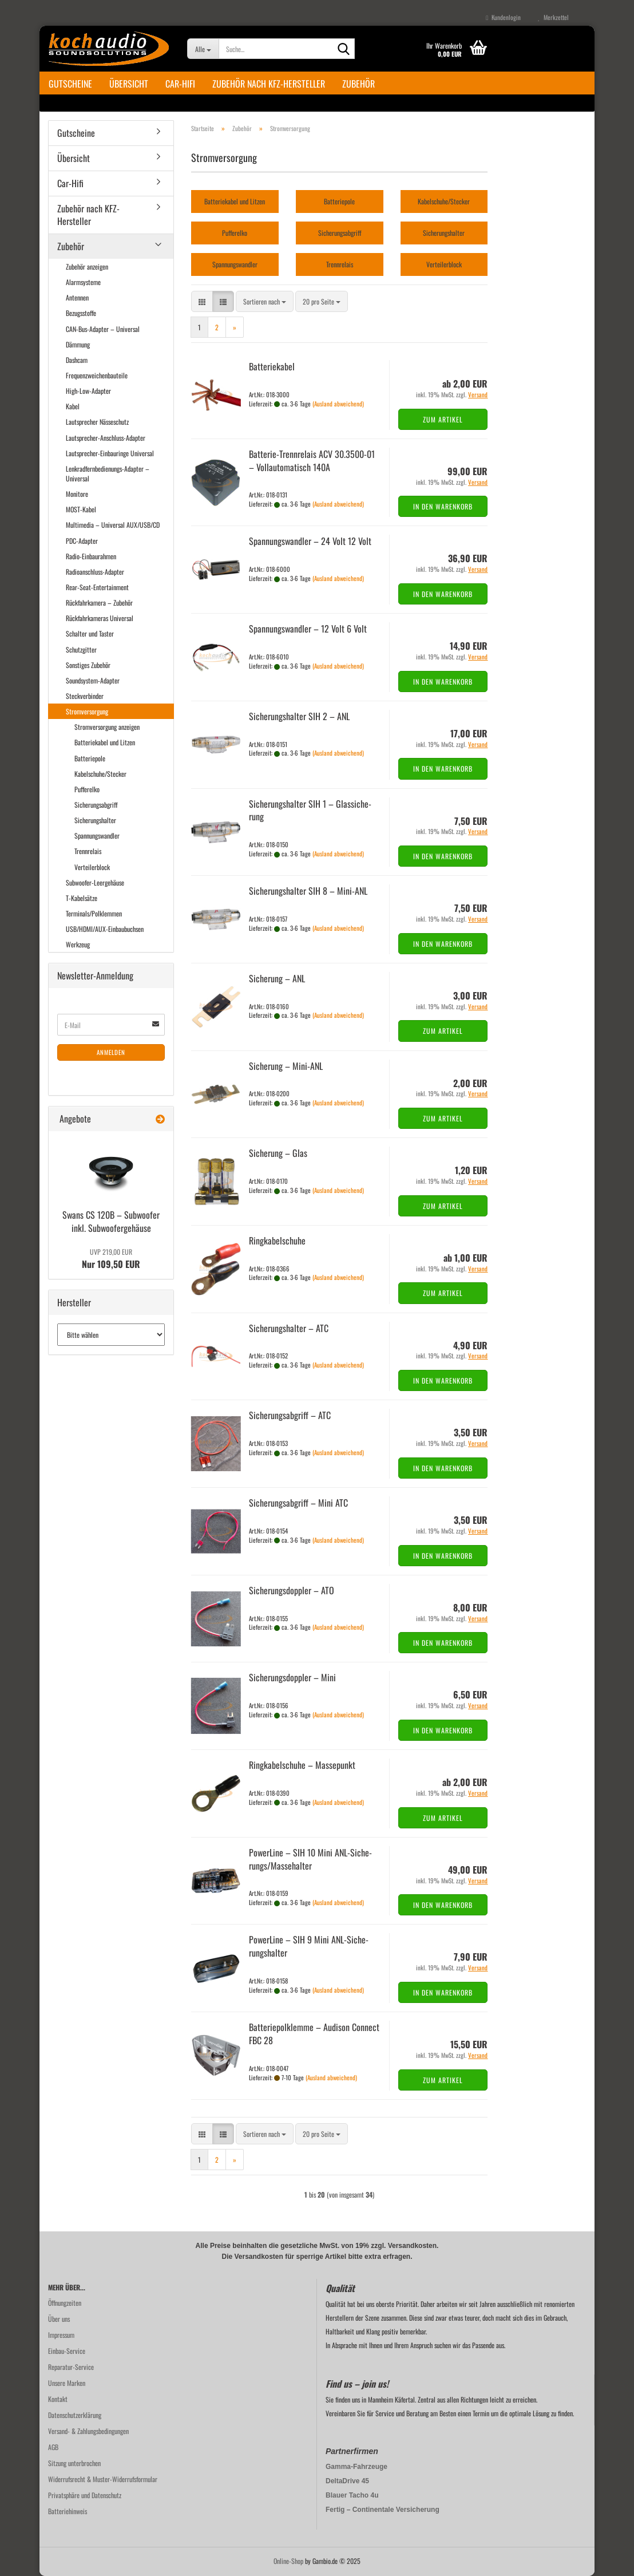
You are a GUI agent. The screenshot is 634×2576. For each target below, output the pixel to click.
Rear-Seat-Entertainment (97, 587)
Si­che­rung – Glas (278, 1153)
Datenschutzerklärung (74, 2415)
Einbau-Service (66, 2351)
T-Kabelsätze (81, 898)
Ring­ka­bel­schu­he (277, 1240)
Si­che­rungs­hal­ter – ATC (288, 1328)
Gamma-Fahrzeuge (356, 2467)
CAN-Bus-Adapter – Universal (103, 329)
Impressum (61, 2335)
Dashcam (77, 360)
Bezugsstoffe (81, 313)
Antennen (77, 297)
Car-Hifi (180, 83)
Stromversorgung (87, 711)
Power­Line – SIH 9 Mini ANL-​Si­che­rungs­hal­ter (308, 1946)
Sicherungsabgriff (95, 804)
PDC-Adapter (82, 541)
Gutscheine (70, 83)
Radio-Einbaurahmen (91, 556)
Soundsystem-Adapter (93, 680)
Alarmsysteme (83, 282)
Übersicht (128, 83)
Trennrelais (87, 851)
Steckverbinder (85, 696)
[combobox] (265, 301)
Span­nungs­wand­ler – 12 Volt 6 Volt (308, 628)
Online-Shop (288, 2561)
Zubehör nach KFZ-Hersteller (268, 83)
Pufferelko (87, 789)
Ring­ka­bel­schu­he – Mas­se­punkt (302, 1765)
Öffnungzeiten (64, 2303)
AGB (53, 2447)
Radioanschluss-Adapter (95, 571)
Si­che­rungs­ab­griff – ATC (290, 1415)
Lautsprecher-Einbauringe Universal (110, 453)
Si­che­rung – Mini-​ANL (286, 1066)
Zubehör (358, 83)
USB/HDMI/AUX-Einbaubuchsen (105, 929)
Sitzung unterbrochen (74, 2463)
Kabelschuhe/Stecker (100, 774)
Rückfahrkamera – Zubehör (99, 602)
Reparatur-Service (71, 2367)
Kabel (73, 406)
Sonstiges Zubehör (88, 665)
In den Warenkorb (443, 506)
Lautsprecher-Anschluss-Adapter (105, 437)
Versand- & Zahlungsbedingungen (88, 2431)
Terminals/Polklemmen (94, 913)
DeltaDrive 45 (347, 2481)
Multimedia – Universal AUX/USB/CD (113, 525)
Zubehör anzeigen (87, 266)
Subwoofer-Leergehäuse (95, 882)
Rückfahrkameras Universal (99, 618)
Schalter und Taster (90, 633)
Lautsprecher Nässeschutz (97, 421)
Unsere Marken (66, 2383)
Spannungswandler (97, 835)
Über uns (59, 2319)
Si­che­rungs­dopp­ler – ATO (291, 1590)
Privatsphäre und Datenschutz (84, 2495)
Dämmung (78, 344)
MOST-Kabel (81, 509)
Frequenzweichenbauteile (97, 375)
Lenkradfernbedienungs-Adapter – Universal (107, 473)
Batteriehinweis (67, 2511)
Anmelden (111, 1052)
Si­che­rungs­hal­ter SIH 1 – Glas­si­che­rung (310, 810)
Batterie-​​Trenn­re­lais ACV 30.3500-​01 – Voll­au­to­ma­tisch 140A (312, 460)
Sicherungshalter (95, 820)
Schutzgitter (81, 649)
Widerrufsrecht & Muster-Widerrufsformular (102, 2479)
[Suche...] (203, 48)
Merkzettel (553, 17)
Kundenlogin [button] (503, 17)
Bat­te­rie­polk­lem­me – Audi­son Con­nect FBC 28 (314, 2033)
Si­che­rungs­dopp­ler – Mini (292, 1677)
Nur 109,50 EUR (111, 1259)
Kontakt (58, 2399)
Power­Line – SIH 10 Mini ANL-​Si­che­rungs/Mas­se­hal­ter (310, 1859)
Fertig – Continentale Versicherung (382, 2510)
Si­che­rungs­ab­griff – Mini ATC (298, 1503)
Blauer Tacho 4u (352, 2495)
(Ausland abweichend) (338, 403)
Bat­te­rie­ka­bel (272, 366)
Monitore (77, 494)
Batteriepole (89, 758)
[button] (202, 301)
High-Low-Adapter (88, 391)
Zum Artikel (443, 419)
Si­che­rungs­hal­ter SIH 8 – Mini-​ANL (308, 891)
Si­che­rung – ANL (277, 978)
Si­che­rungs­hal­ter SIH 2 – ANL (299, 716)
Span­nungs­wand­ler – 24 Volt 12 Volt (310, 541)
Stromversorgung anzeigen (107, 727)
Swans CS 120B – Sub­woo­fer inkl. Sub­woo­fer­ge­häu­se (111, 1221)
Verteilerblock (92, 867)
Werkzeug (78, 944)
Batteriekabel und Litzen (104, 742)
